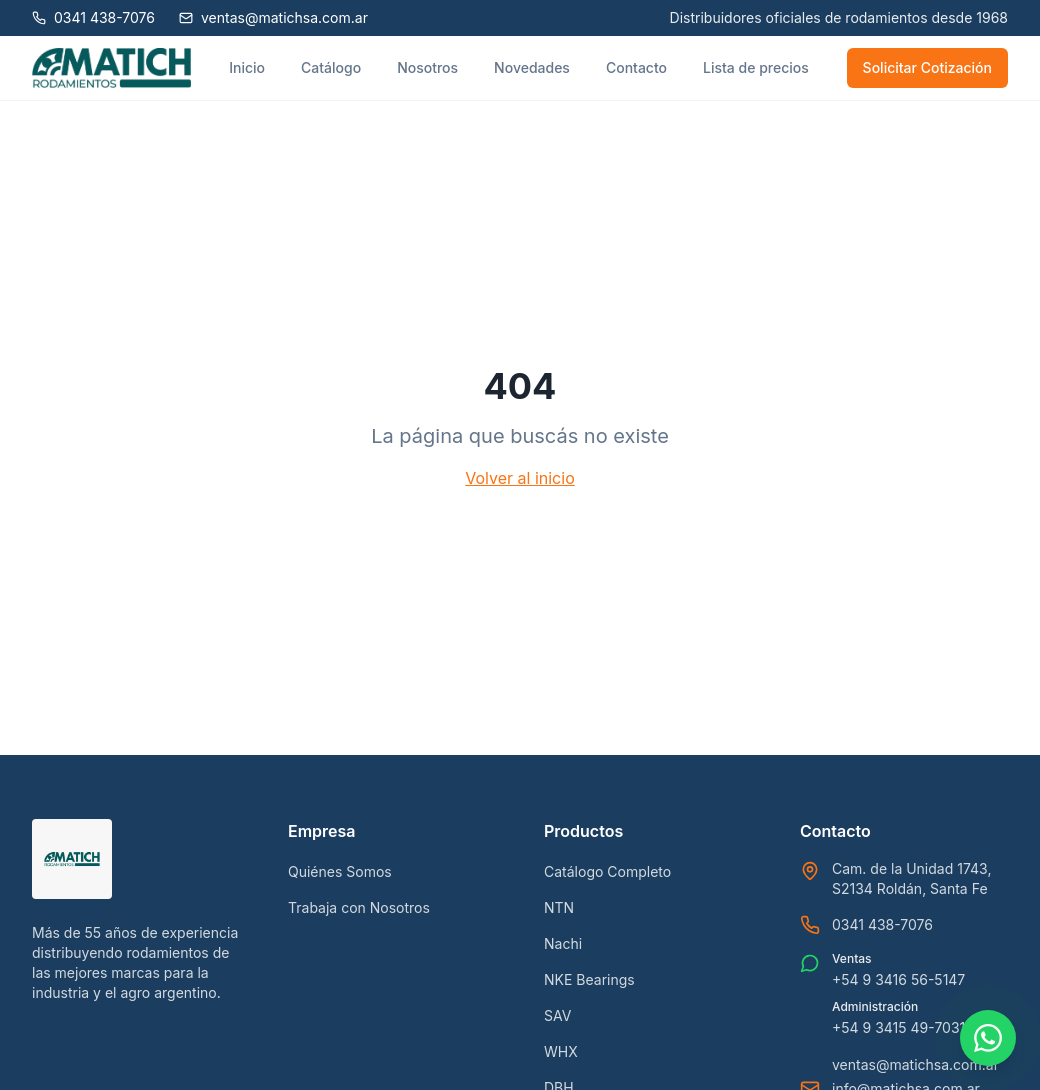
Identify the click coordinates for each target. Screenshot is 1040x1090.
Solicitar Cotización (927, 67)
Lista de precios (756, 67)
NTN (559, 907)
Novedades (532, 67)
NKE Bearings (589, 979)
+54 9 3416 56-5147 (898, 979)
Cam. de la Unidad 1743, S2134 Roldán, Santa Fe (911, 878)
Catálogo (331, 67)
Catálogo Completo (607, 871)
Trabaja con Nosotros (359, 907)
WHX (561, 1051)
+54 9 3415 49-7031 (898, 1027)
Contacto (636, 67)
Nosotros (427, 67)
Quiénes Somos (340, 871)
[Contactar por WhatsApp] (988, 1038)
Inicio (247, 67)
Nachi (563, 943)
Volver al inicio (519, 478)
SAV (557, 1015)
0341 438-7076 (882, 924)
